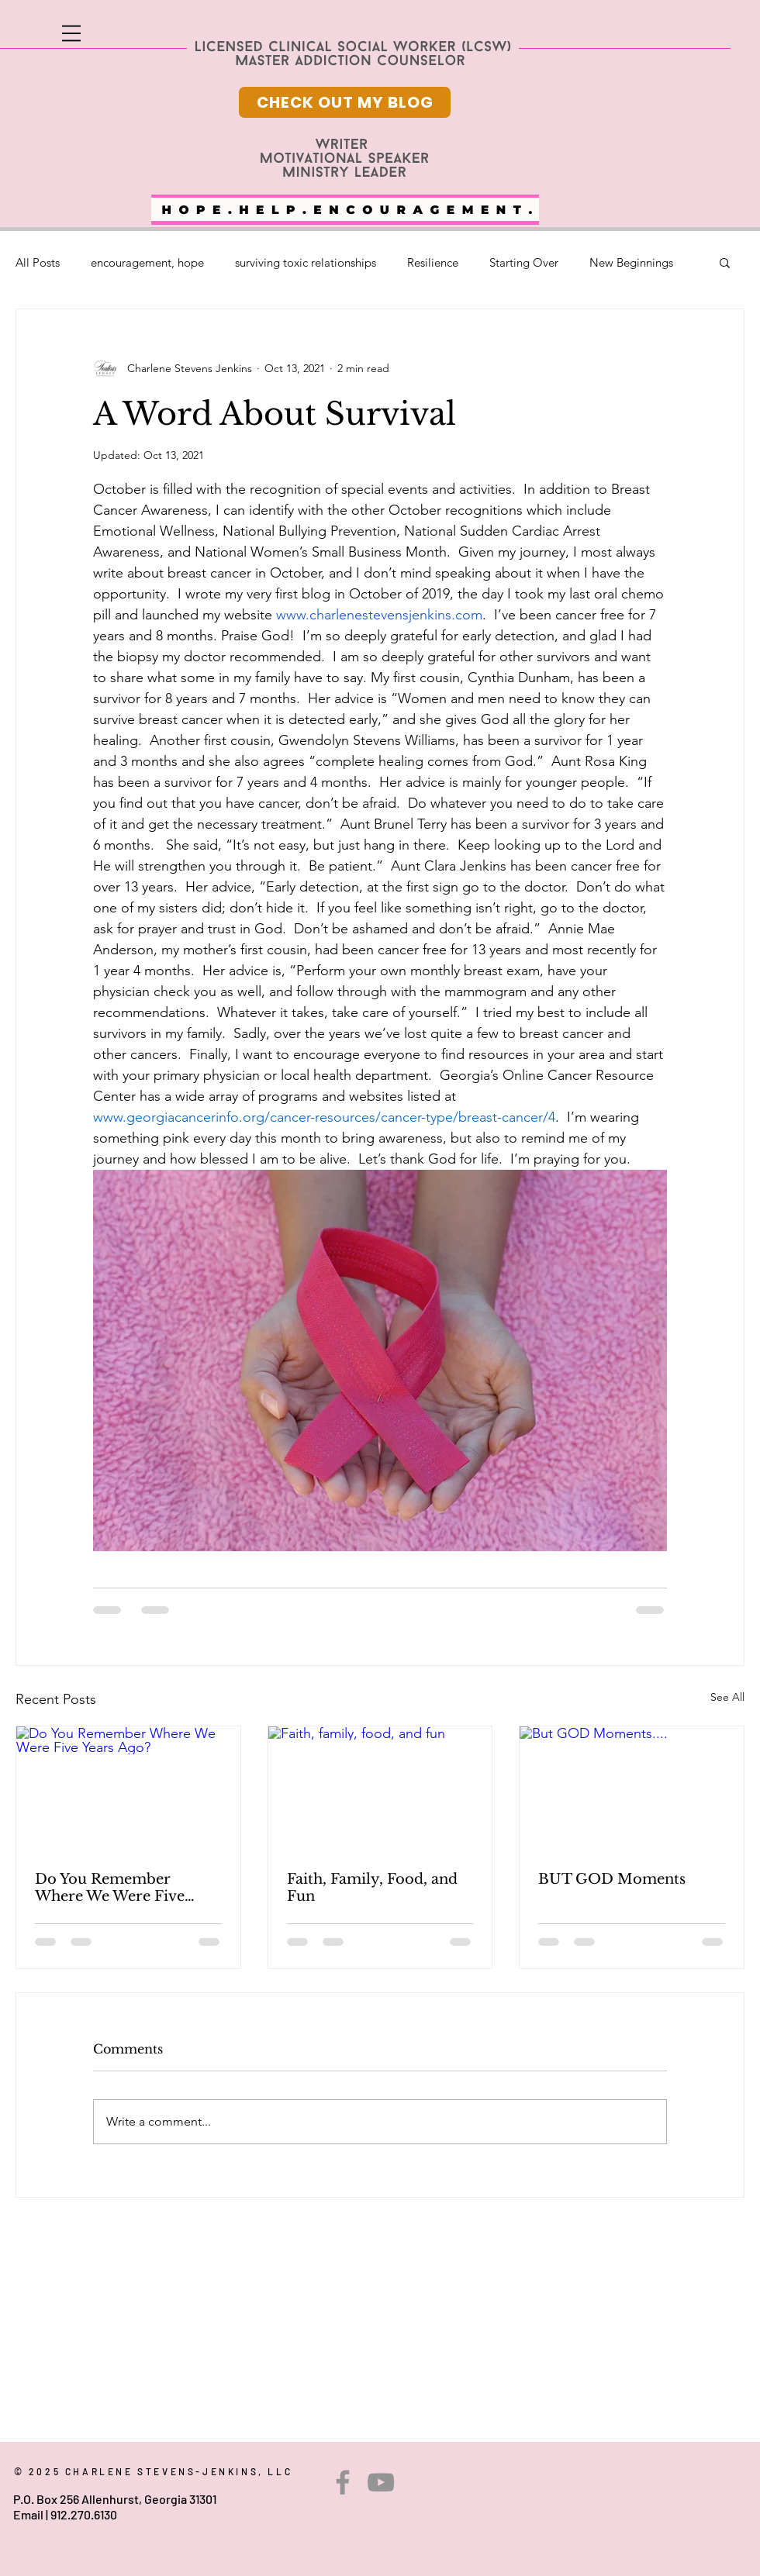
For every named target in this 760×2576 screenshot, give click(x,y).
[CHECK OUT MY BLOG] (345, 102)
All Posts (38, 262)
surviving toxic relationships (305, 262)
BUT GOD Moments (612, 1879)
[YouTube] (380, 2482)
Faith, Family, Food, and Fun (372, 1888)
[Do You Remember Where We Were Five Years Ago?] (128, 1789)
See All (727, 1697)
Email (28, 2514)
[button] (71, 33)
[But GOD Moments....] (632, 1789)
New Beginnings (631, 262)
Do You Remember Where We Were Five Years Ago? (110, 1888)
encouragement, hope (147, 262)
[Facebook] (342, 2482)
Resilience (432, 262)
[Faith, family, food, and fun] (380, 1789)
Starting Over (523, 262)
